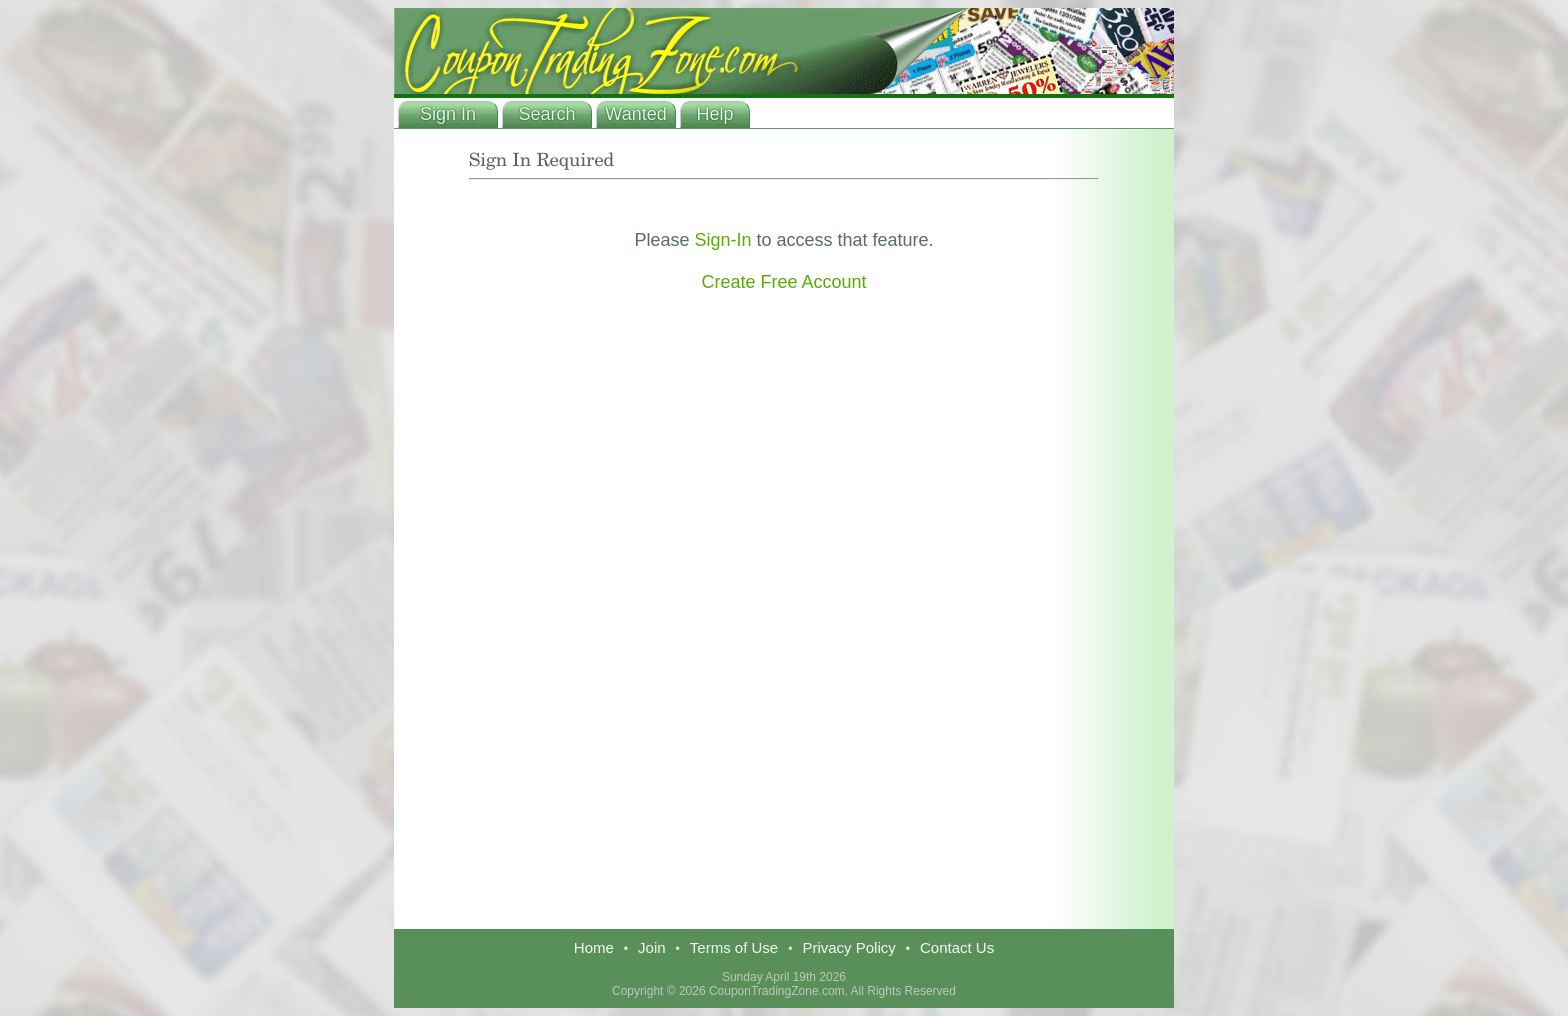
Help (714, 114)
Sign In (448, 114)
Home (594, 947)
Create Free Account (783, 282)
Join (652, 947)
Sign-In (722, 240)
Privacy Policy (848, 947)
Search (546, 114)
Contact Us (957, 947)
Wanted (635, 114)
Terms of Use (734, 947)
